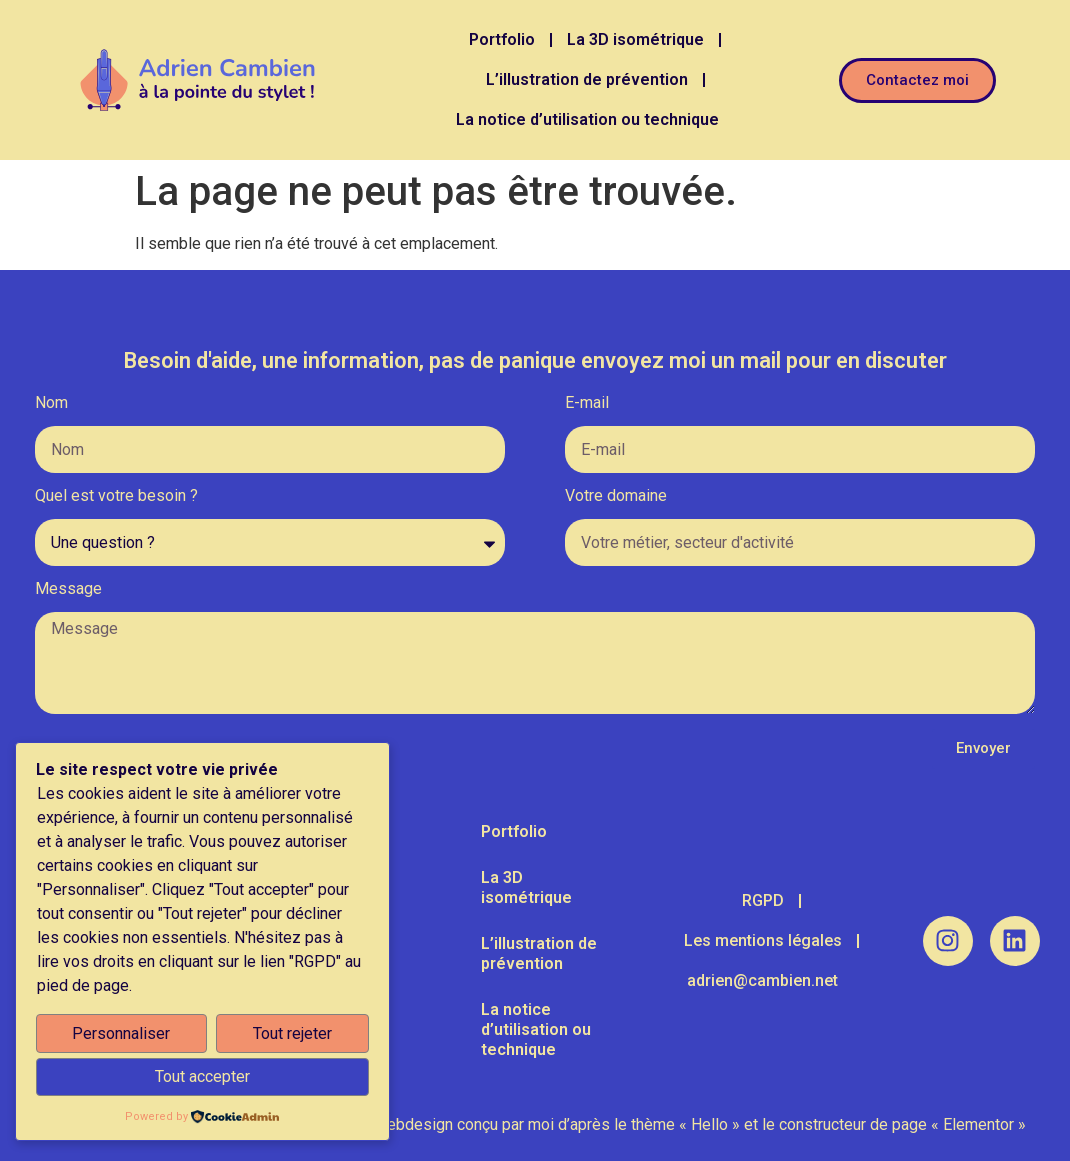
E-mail (587, 403)
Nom (51, 403)
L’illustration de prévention (587, 79)
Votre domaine (616, 496)
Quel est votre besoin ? (116, 496)
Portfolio (502, 39)
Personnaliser (121, 1033)
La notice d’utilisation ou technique (587, 119)
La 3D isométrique (635, 39)
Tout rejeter (292, 1033)
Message (68, 589)
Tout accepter (202, 1076)
